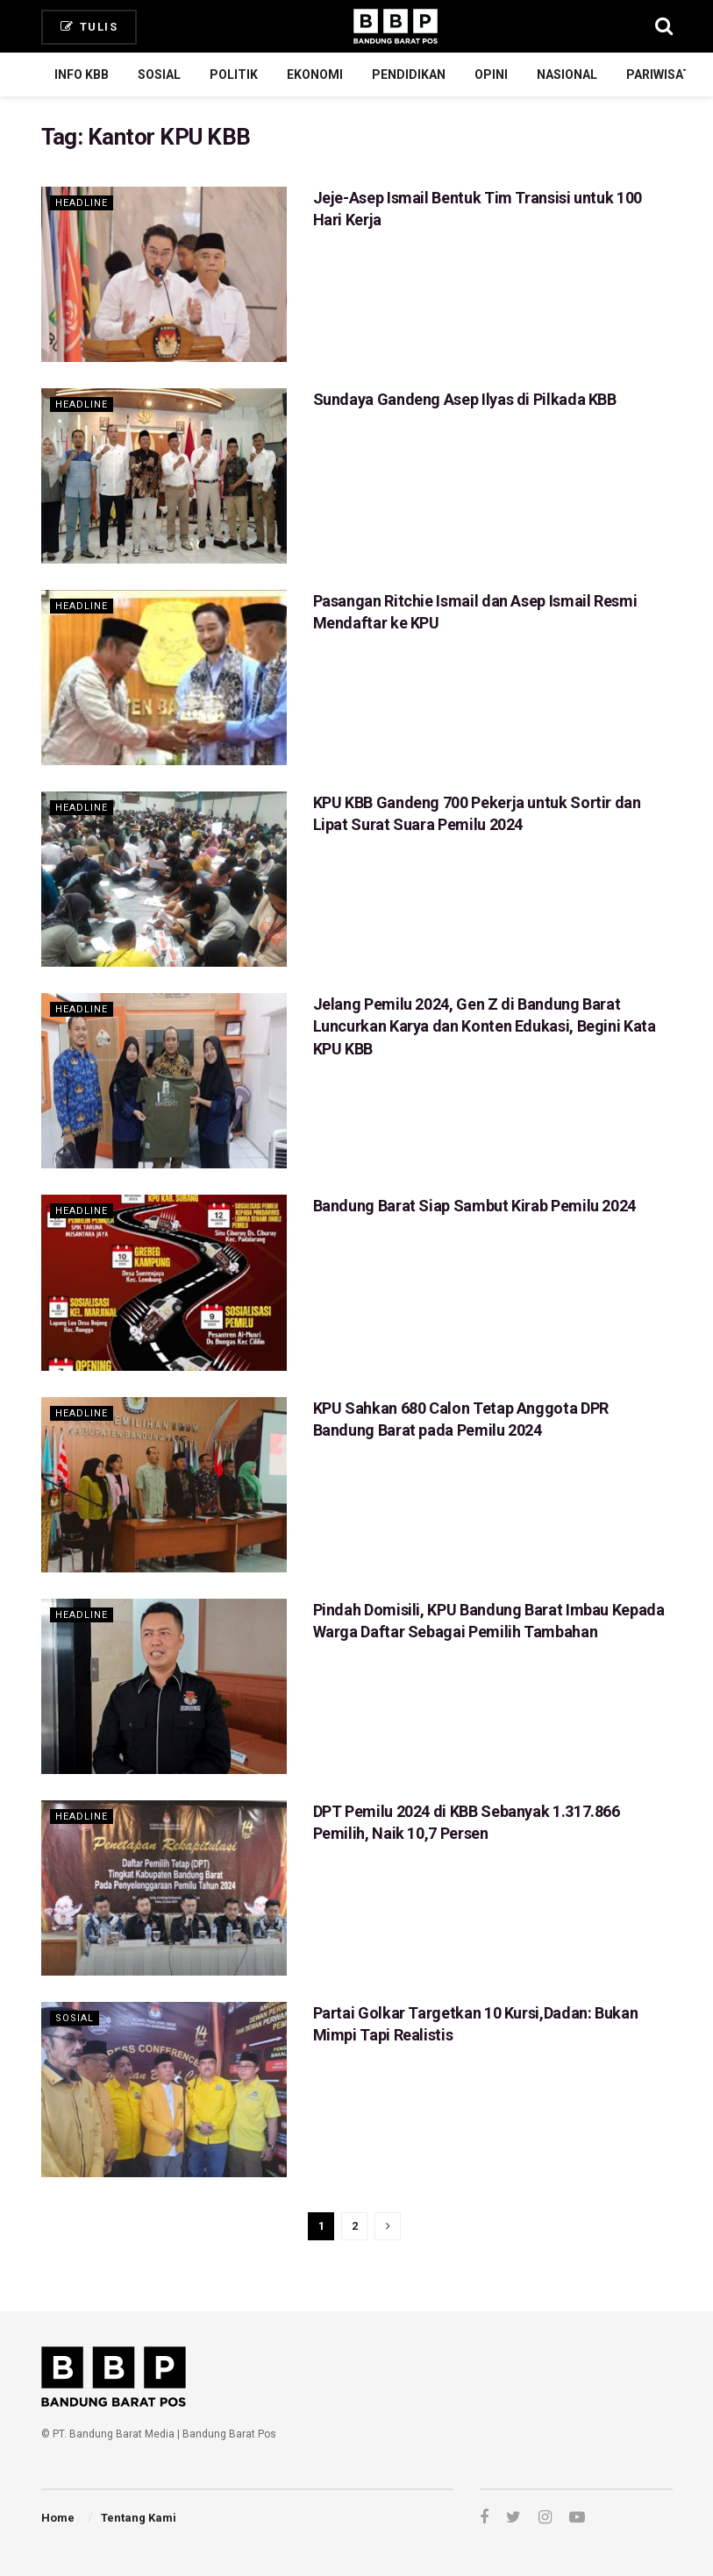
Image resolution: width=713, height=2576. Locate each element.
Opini (491, 74)
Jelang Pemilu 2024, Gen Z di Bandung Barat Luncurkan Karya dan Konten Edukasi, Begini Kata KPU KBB (484, 1026)
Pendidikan (409, 74)
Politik (234, 74)
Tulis (89, 26)
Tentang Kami (138, 2517)
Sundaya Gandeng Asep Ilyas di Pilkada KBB (465, 399)
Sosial (159, 74)
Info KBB (81, 74)
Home (58, 2517)
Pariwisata (662, 74)
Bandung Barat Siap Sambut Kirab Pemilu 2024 (475, 1205)
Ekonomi (315, 74)
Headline (81, 203)
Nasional (567, 74)
